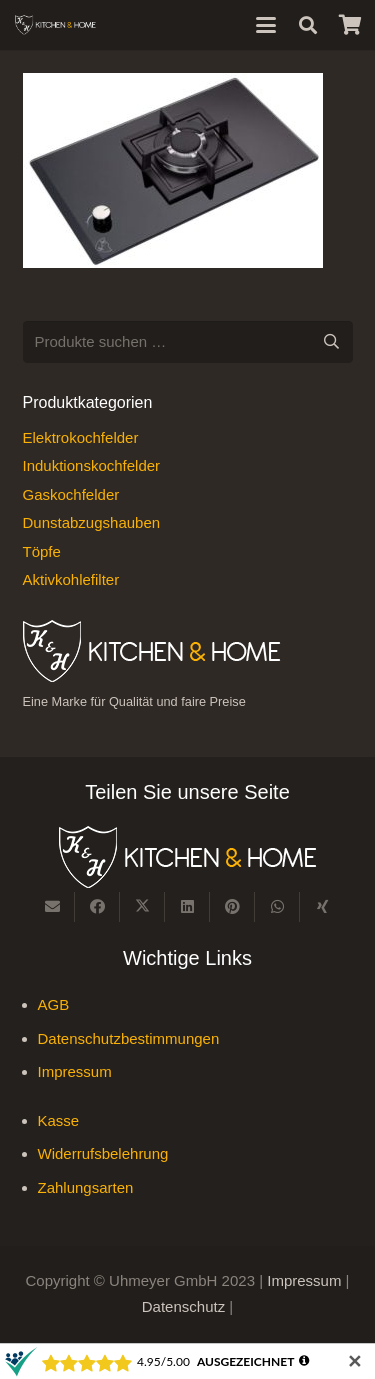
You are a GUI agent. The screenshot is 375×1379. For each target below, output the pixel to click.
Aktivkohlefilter (71, 579)
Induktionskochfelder (92, 465)
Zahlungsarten (86, 1187)
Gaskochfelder (71, 494)
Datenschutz (186, 1306)
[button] (266, 25)
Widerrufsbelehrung (103, 1153)
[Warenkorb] (350, 25)
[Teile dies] (97, 907)
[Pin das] (232, 907)
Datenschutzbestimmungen (129, 1038)
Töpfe (42, 551)
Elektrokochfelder (81, 437)
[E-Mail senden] (52, 907)
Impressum (75, 1071)
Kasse (59, 1120)
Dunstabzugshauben (92, 522)
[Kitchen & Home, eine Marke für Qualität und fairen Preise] (55, 25)
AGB (54, 1004)
